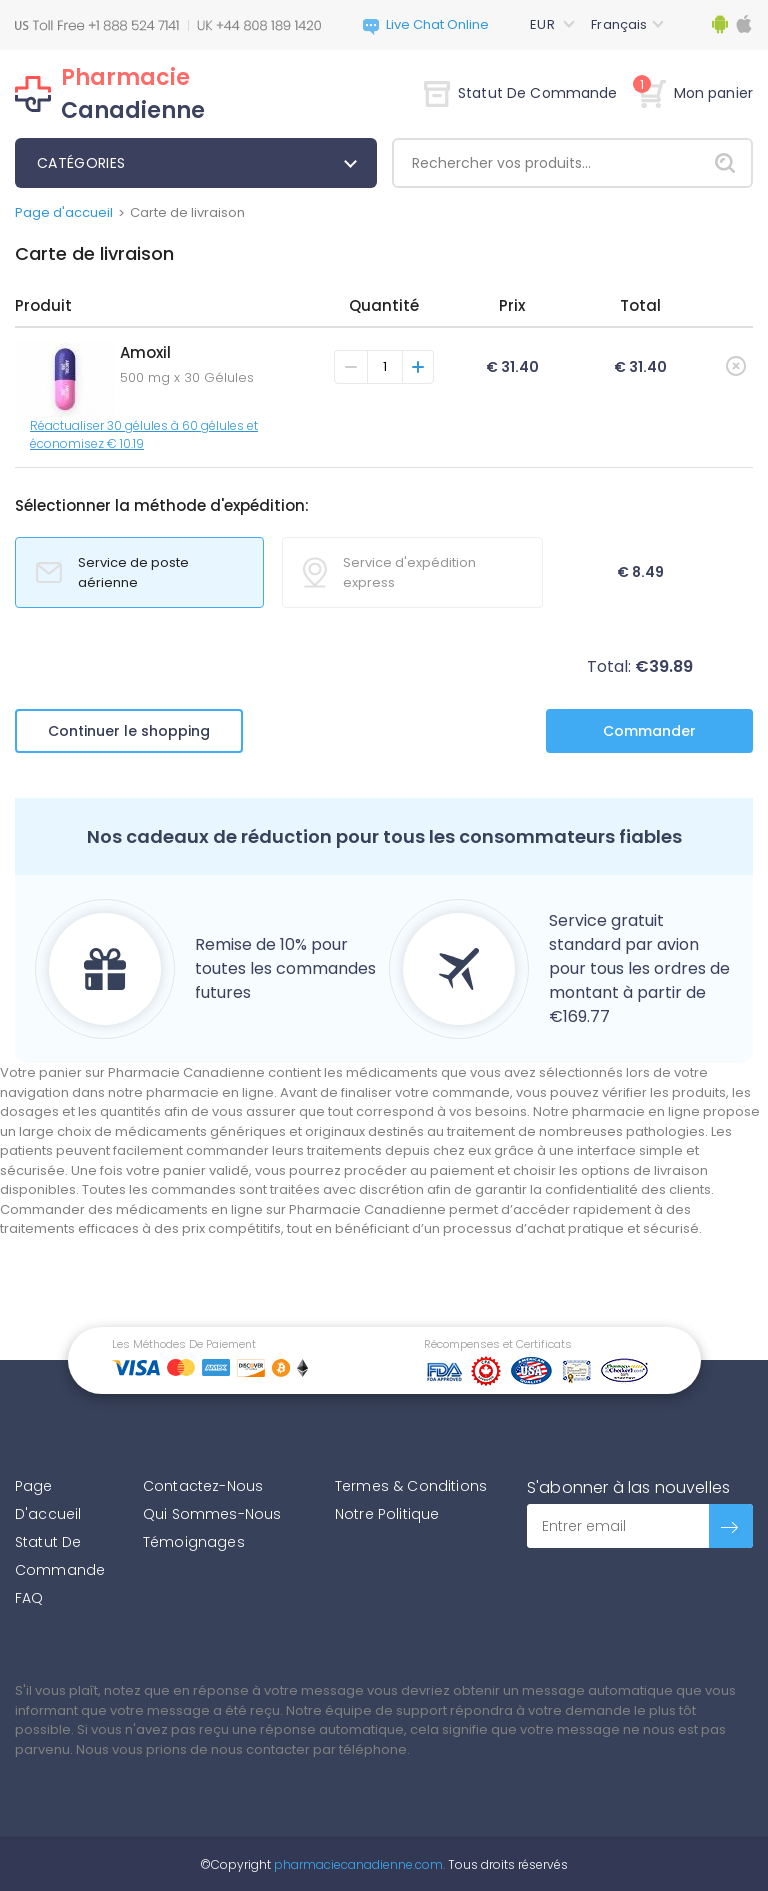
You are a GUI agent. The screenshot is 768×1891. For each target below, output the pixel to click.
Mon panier (695, 93)
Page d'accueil (64, 212)
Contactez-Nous (203, 1486)
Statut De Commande (521, 93)
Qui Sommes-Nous (212, 1514)
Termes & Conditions (411, 1486)
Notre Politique (387, 1514)
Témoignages (194, 1542)
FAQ (29, 1598)
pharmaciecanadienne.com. (358, 1864)
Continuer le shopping (129, 731)
